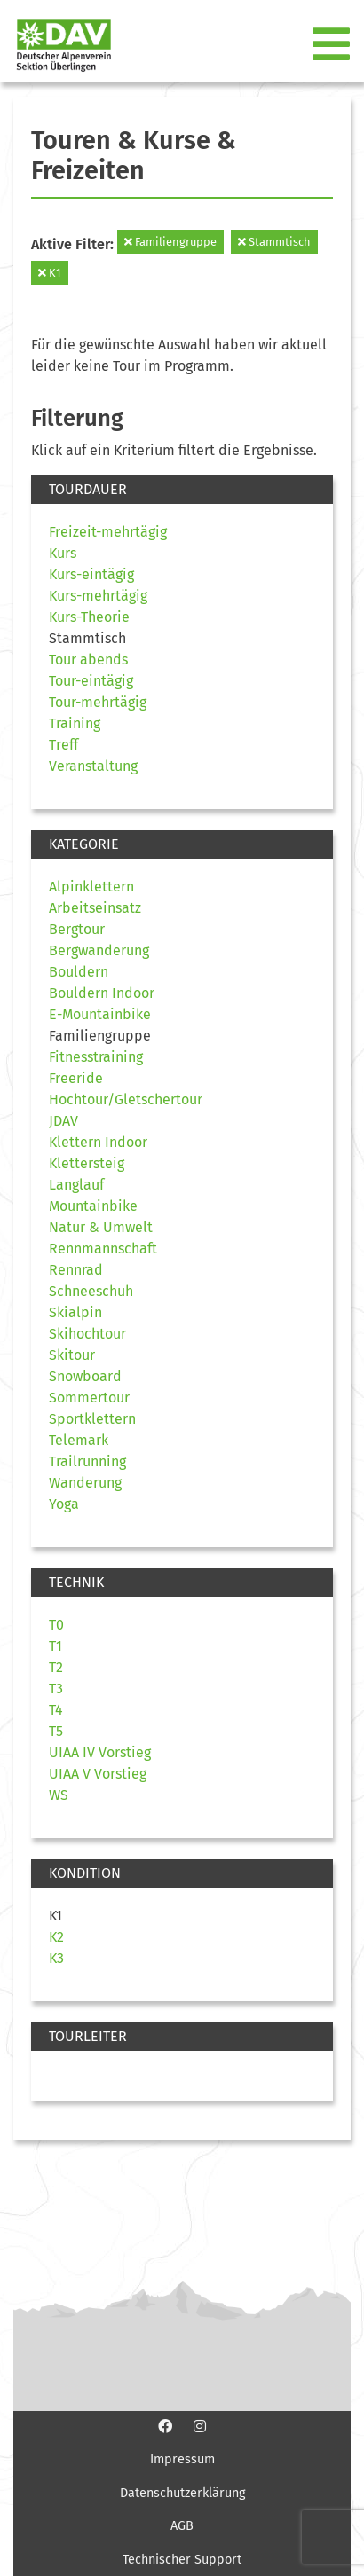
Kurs (62, 553)
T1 (55, 1645)
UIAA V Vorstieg (97, 1773)
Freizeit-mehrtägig (108, 531)
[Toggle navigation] (333, 45)
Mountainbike (93, 1206)
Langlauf (76, 1184)
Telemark (78, 1440)
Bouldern (78, 971)
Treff (63, 744)
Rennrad (76, 1269)
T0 (56, 1624)
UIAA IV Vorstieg (100, 1752)
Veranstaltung (93, 766)
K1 (49, 272)
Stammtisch (274, 241)
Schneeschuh (91, 1291)
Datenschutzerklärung (182, 2493)
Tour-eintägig (91, 680)
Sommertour (89, 1397)
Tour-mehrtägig (97, 702)
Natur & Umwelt (101, 1227)
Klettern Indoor (98, 1142)
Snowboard (85, 1376)
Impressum (182, 2459)
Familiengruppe (170, 241)
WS (58, 1795)
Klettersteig (86, 1163)
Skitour (72, 1355)
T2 (56, 1667)
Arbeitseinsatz (95, 907)
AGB (182, 2525)
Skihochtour (87, 1333)
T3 (56, 1688)
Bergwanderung (99, 950)
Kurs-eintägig (91, 574)
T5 (56, 1731)
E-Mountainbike (100, 1014)
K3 (56, 1958)
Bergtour (77, 929)
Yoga (64, 1504)
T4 (56, 1709)
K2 (56, 1936)
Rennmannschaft (103, 1248)
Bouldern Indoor (101, 993)
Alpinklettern (91, 886)
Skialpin (75, 1312)
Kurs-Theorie (89, 617)
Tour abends (88, 659)
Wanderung (85, 1482)
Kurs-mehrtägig (98, 595)
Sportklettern (92, 1418)
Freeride (76, 1078)
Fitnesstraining (96, 1056)
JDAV (63, 1120)
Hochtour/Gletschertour (125, 1099)
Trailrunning (87, 1461)
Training (74, 723)
